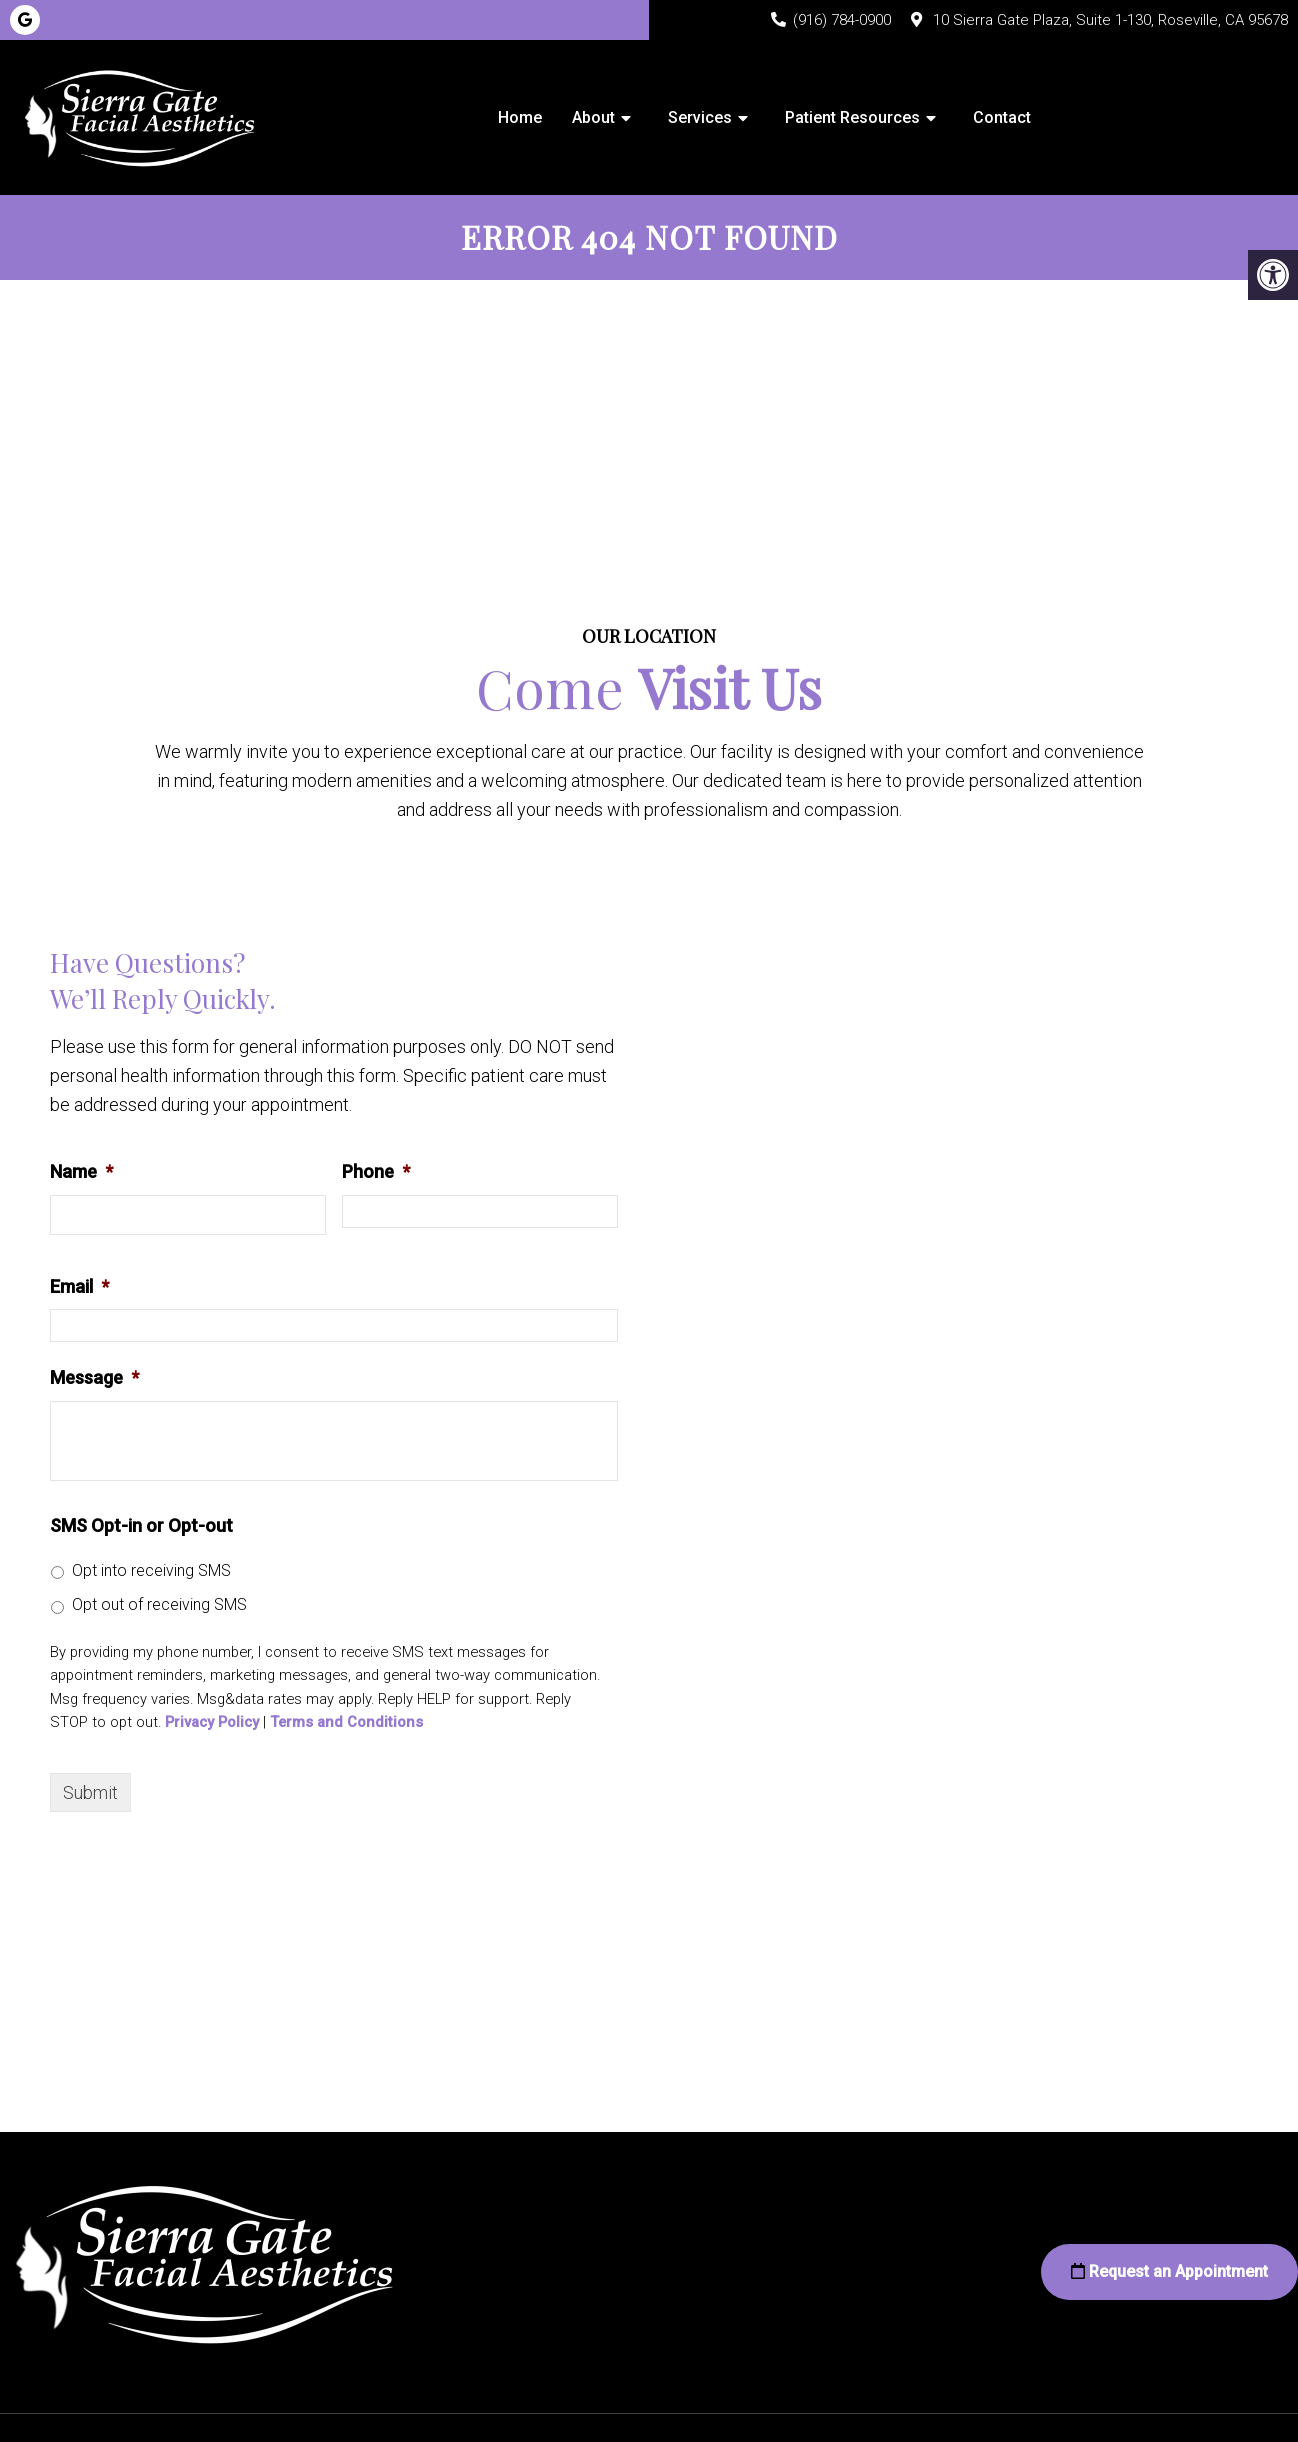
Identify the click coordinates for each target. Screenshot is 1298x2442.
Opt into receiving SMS (151, 1571)
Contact (1002, 117)
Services (700, 117)
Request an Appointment (1169, 2272)
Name (81, 1172)
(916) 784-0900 (842, 20)
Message (94, 1378)
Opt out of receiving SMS (159, 1605)
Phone (376, 1172)
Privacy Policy (212, 1723)
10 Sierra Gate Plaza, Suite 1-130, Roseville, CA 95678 (1110, 20)
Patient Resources (852, 117)
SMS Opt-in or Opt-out (141, 1526)
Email (79, 1287)
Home (520, 117)
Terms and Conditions (346, 1723)
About (593, 117)
